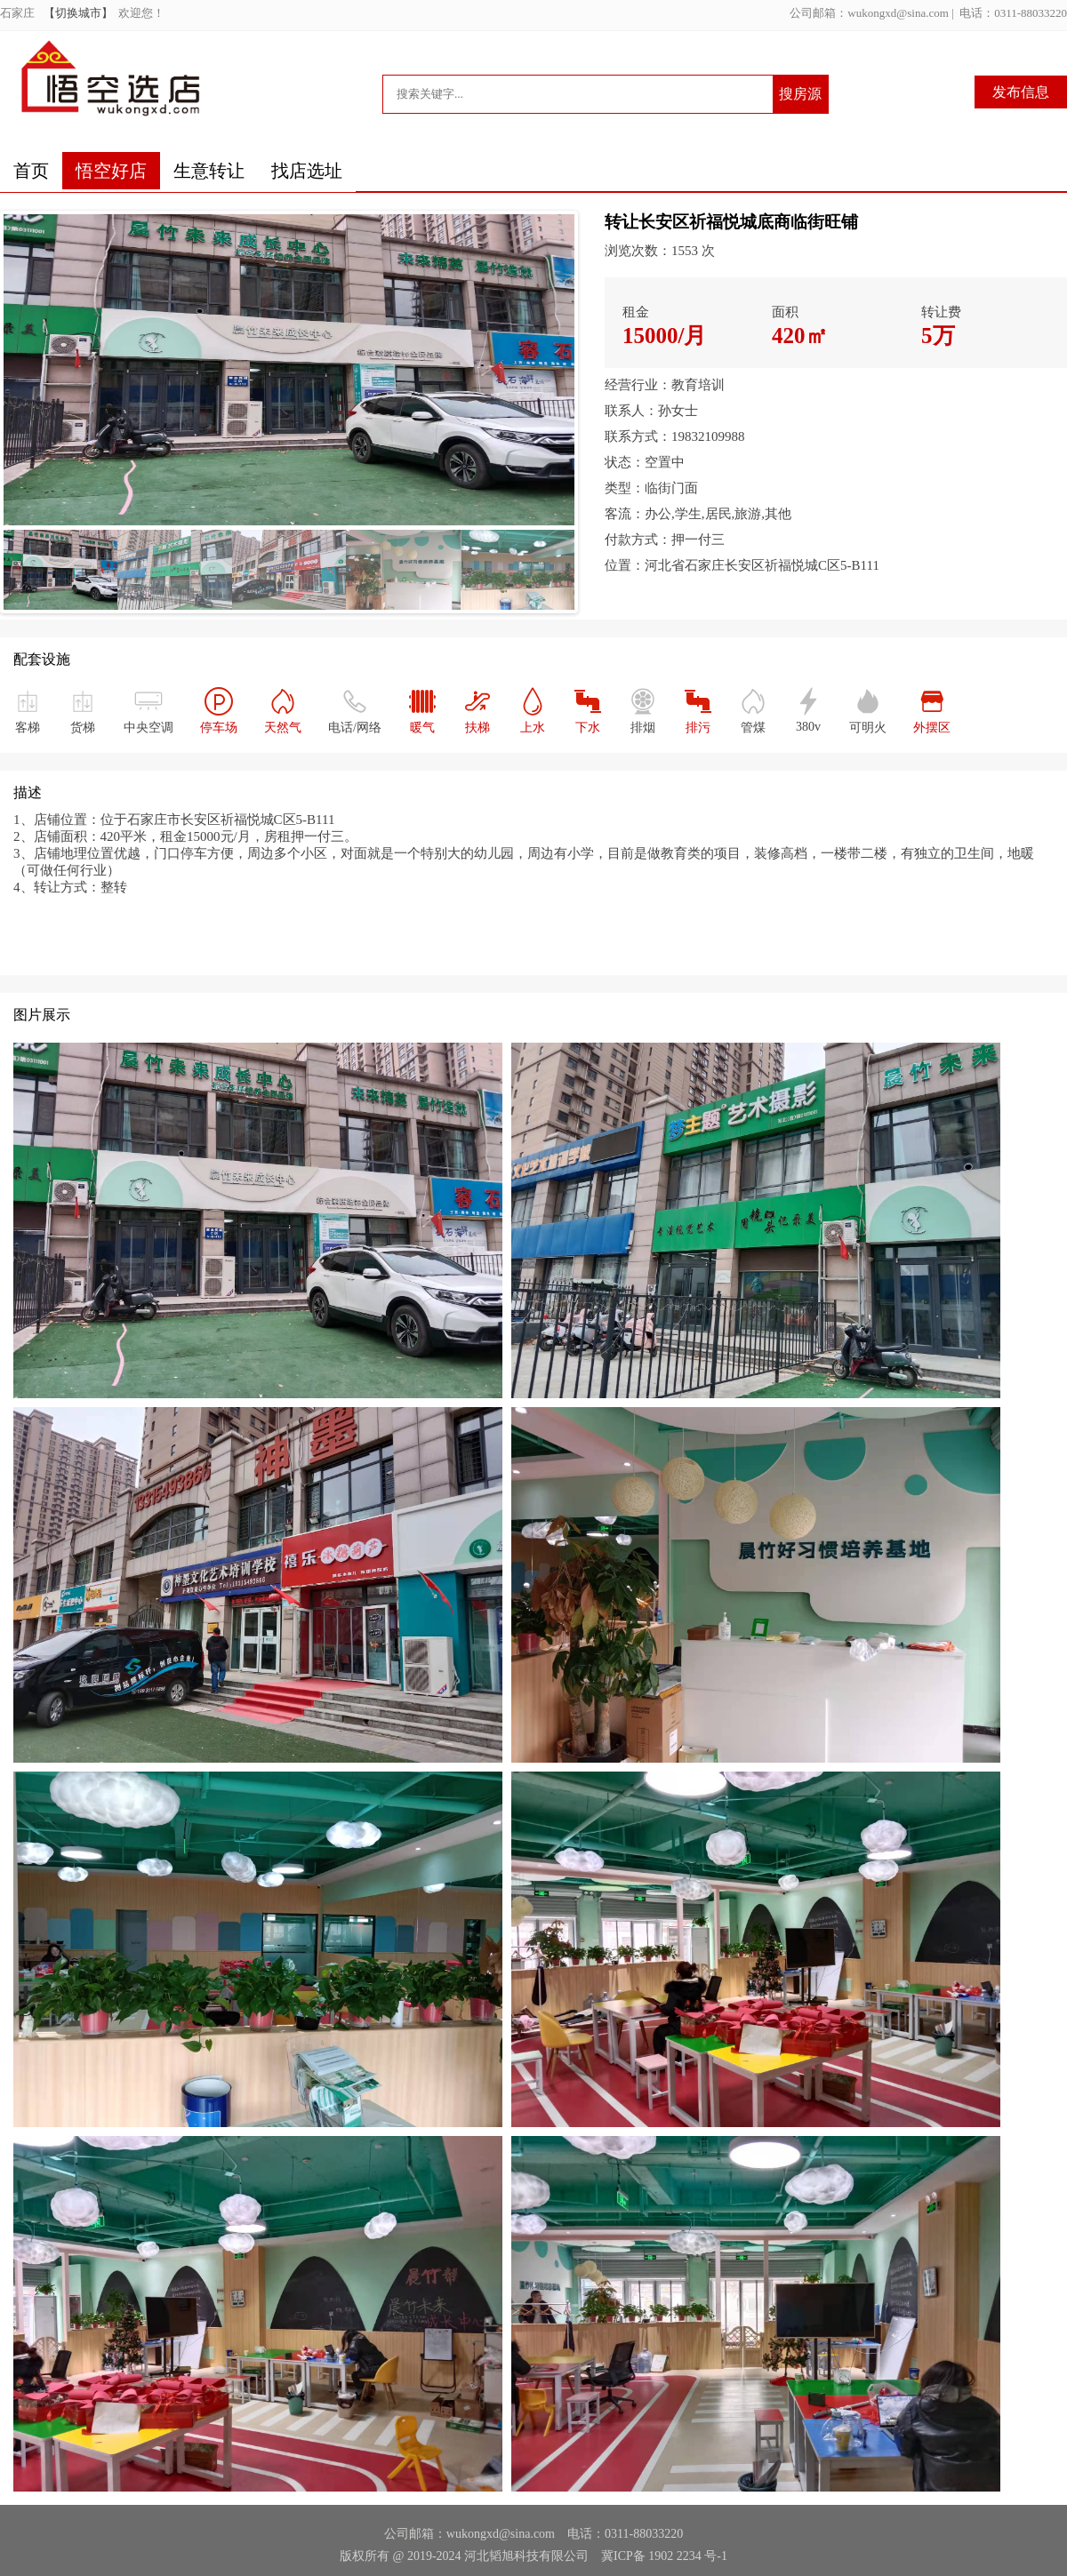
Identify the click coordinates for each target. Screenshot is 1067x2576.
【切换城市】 (81, 13)
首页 (31, 170)
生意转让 (209, 170)
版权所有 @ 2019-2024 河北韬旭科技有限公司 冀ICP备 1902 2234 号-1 (533, 2556)
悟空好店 (111, 170)
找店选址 (306, 170)
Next (575, 421)
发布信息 (1020, 92)
